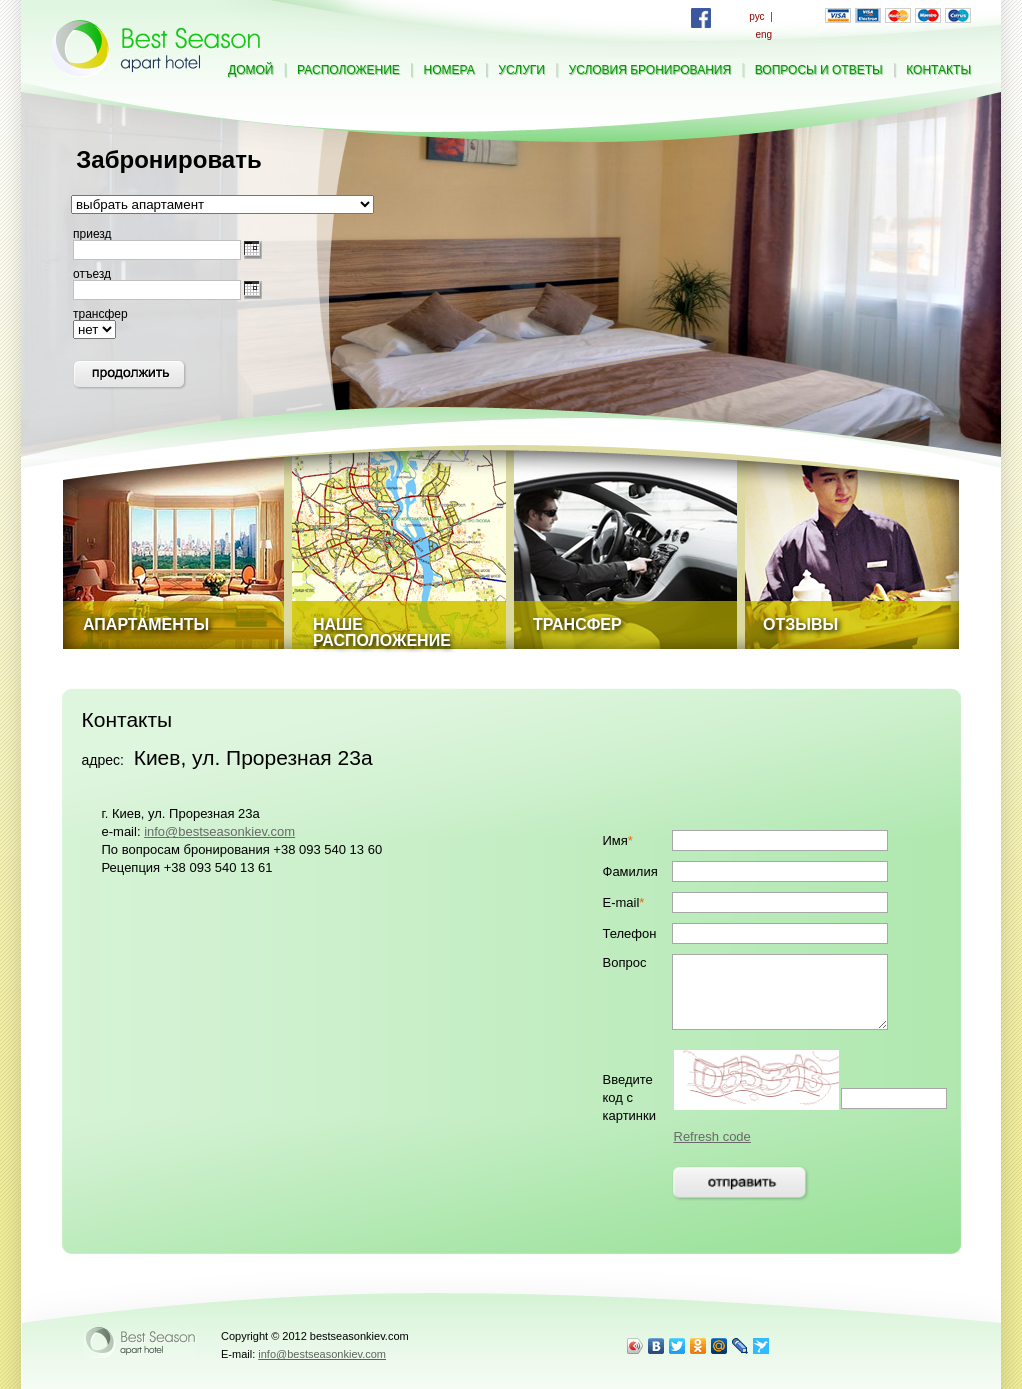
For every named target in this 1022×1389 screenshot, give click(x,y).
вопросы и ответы (819, 70)
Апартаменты (146, 624)
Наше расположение (382, 632)
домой (250, 70)
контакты (938, 70)
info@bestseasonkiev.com (322, 1354)
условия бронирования (650, 70)
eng (763, 34)
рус (756, 16)
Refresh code (712, 1136)
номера (449, 70)
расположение (348, 70)
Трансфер (577, 624)
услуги (521, 70)
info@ (219, 831)
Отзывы (800, 624)
